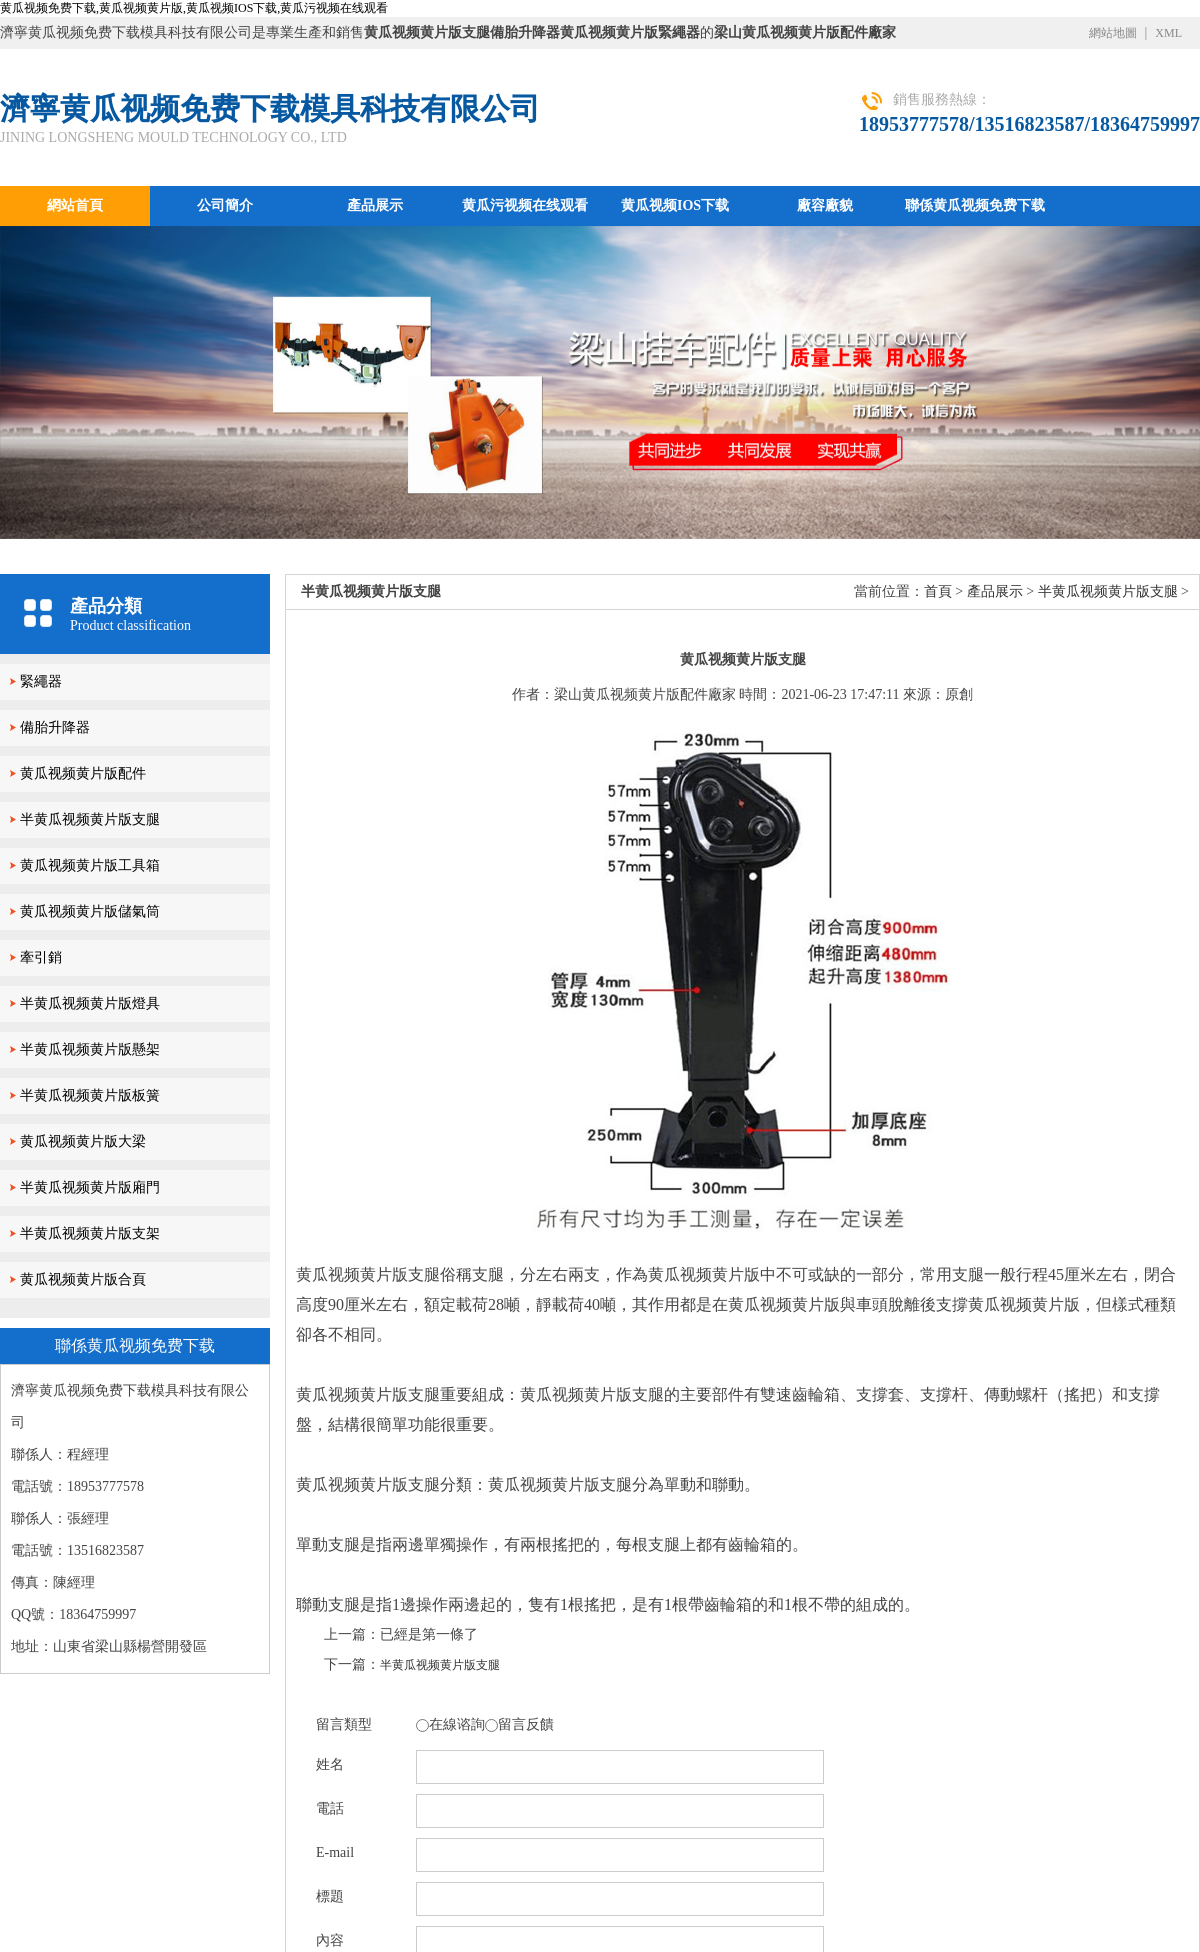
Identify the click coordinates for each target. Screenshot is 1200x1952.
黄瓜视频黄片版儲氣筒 (90, 911)
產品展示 (375, 205)
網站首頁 (75, 205)
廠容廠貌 (825, 205)
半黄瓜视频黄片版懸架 (90, 1049)
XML (1168, 33)
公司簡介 (225, 205)
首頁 (938, 591)
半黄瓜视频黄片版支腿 (90, 819)
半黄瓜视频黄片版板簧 (90, 1095)
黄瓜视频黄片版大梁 (83, 1141)
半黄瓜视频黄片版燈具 (90, 1003)
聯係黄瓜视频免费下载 (975, 205)
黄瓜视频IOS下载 (675, 205)
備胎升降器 (55, 727)
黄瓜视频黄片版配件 (83, 773)
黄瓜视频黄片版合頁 (83, 1279)
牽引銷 (41, 957)
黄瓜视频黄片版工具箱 (90, 865)
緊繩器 (41, 681)
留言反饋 (526, 1724)
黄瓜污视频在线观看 (525, 205)
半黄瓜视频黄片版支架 (90, 1233)
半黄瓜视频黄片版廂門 (90, 1187)
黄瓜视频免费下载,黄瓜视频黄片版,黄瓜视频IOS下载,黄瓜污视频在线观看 (194, 8)
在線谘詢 (457, 1724)
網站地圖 (1113, 33)
